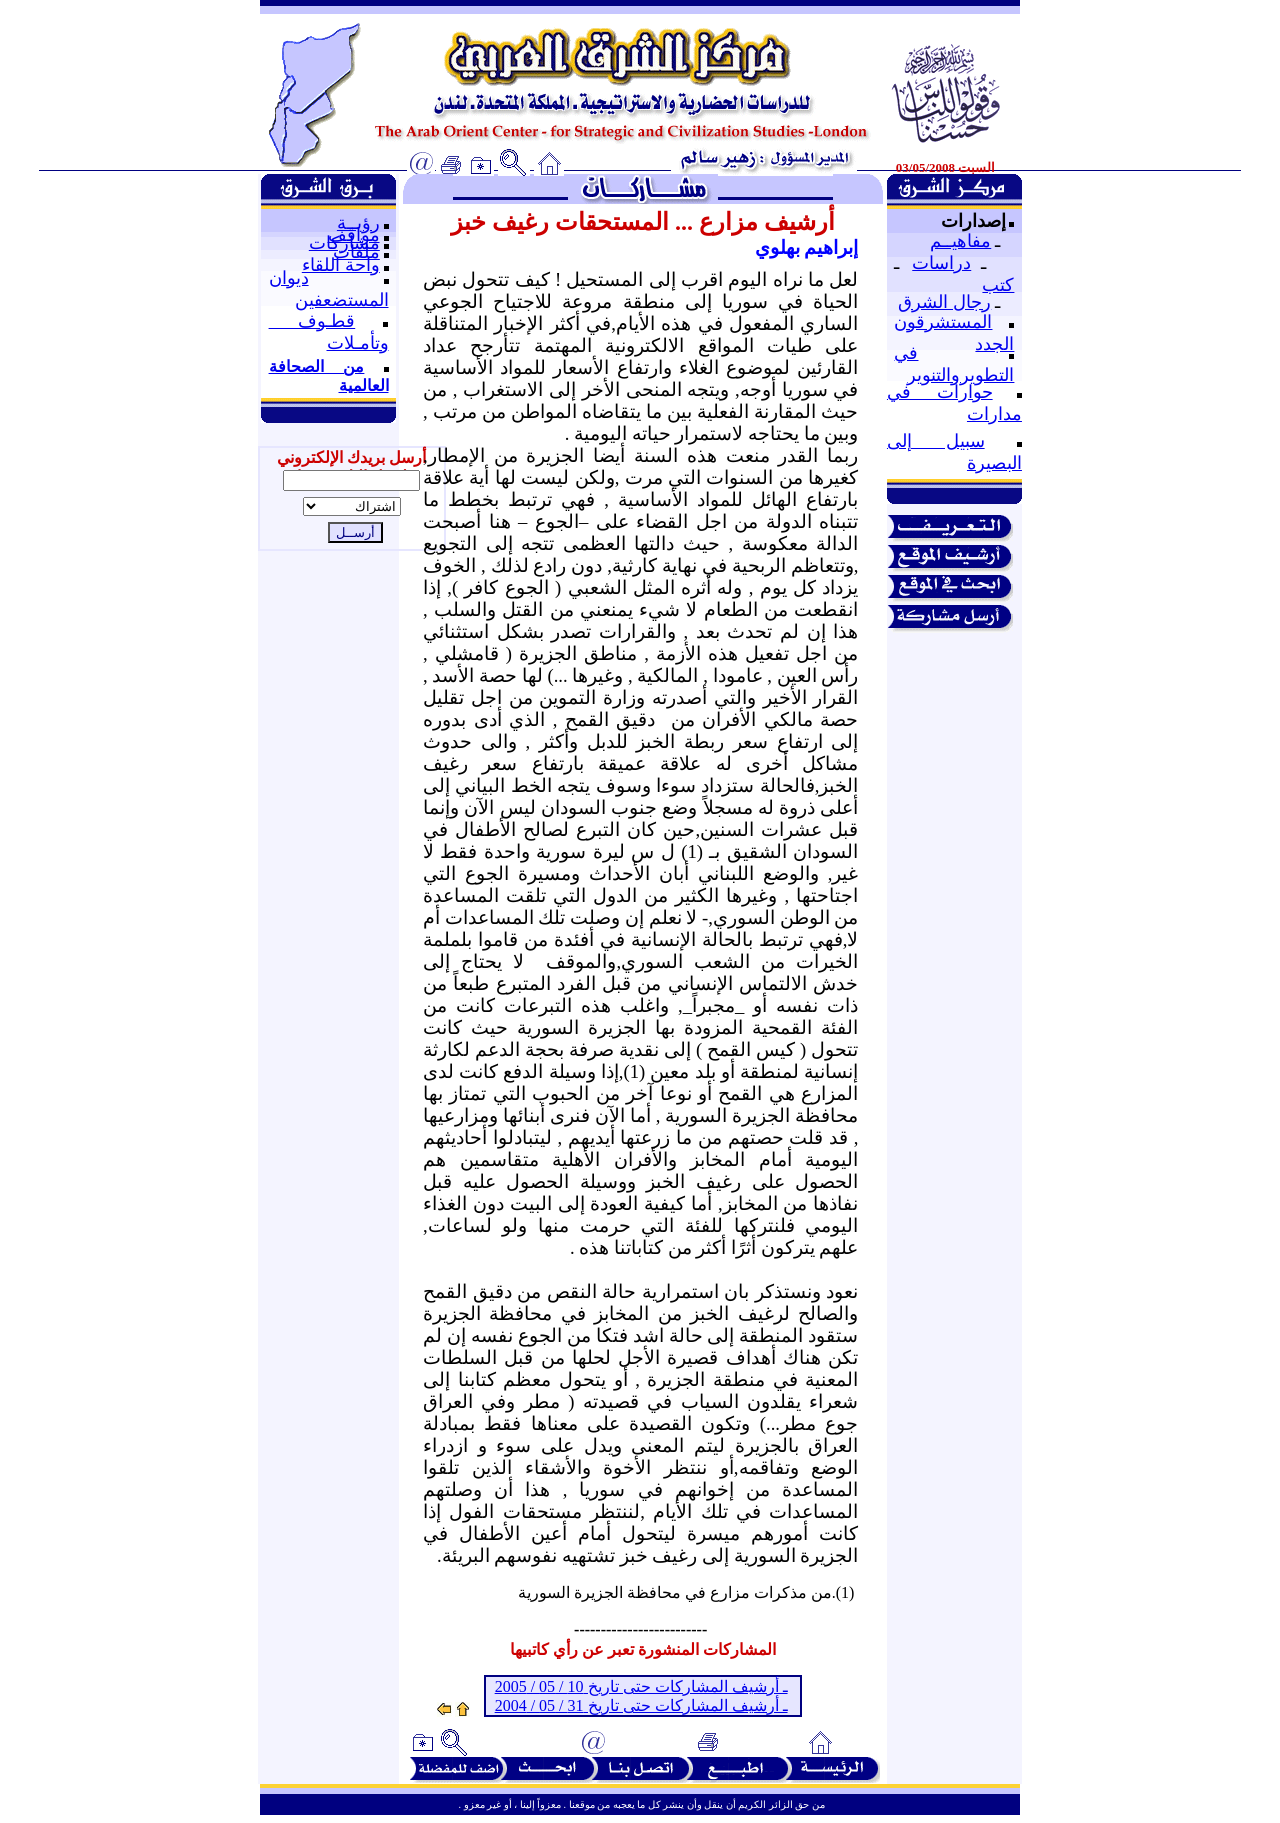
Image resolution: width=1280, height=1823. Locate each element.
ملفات (356, 252)
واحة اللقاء (341, 265)
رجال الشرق (944, 302)
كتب (998, 285)
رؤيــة (358, 223)
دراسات (941, 263)
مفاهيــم (960, 241)
